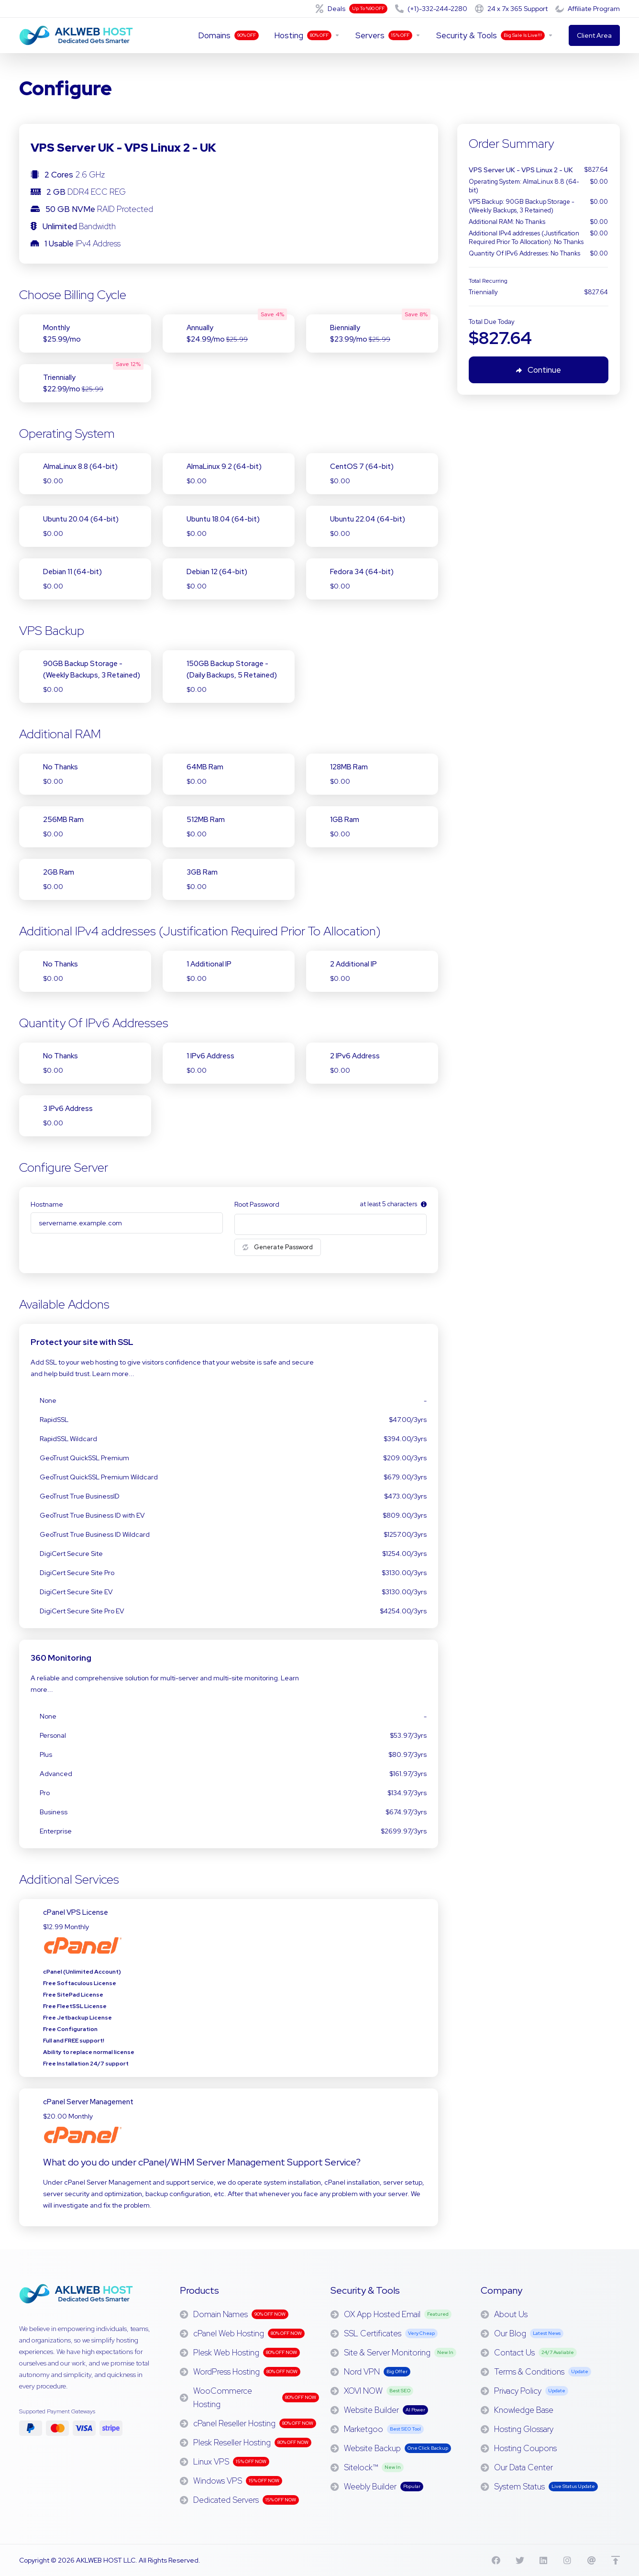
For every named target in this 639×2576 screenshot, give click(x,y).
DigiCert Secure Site (229, 1553)
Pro (229, 1793)
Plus (229, 1754)
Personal (229, 1735)
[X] (520, 2560)
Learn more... (113, 1373)
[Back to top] (616, 2560)
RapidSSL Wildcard (229, 1438)
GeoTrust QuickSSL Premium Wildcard (229, 1477)
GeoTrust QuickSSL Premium (229, 1458)
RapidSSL (229, 1419)
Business (229, 1812)
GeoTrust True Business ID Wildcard (229, 1534)
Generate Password (277, 1247)
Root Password (256, 1204)
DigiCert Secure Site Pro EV (229, 1611)
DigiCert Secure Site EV (229, 1592)
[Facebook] (496, 2560)
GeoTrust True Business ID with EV (229, 1515)
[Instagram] (568, 2560)
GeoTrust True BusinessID (229, 1496)
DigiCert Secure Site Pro (229, 1572)
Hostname (47, 1204)
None (229, 1400)
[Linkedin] (544, 2560)
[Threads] (592, 2560)
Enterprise (229, 1831)
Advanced (229, 1773)
